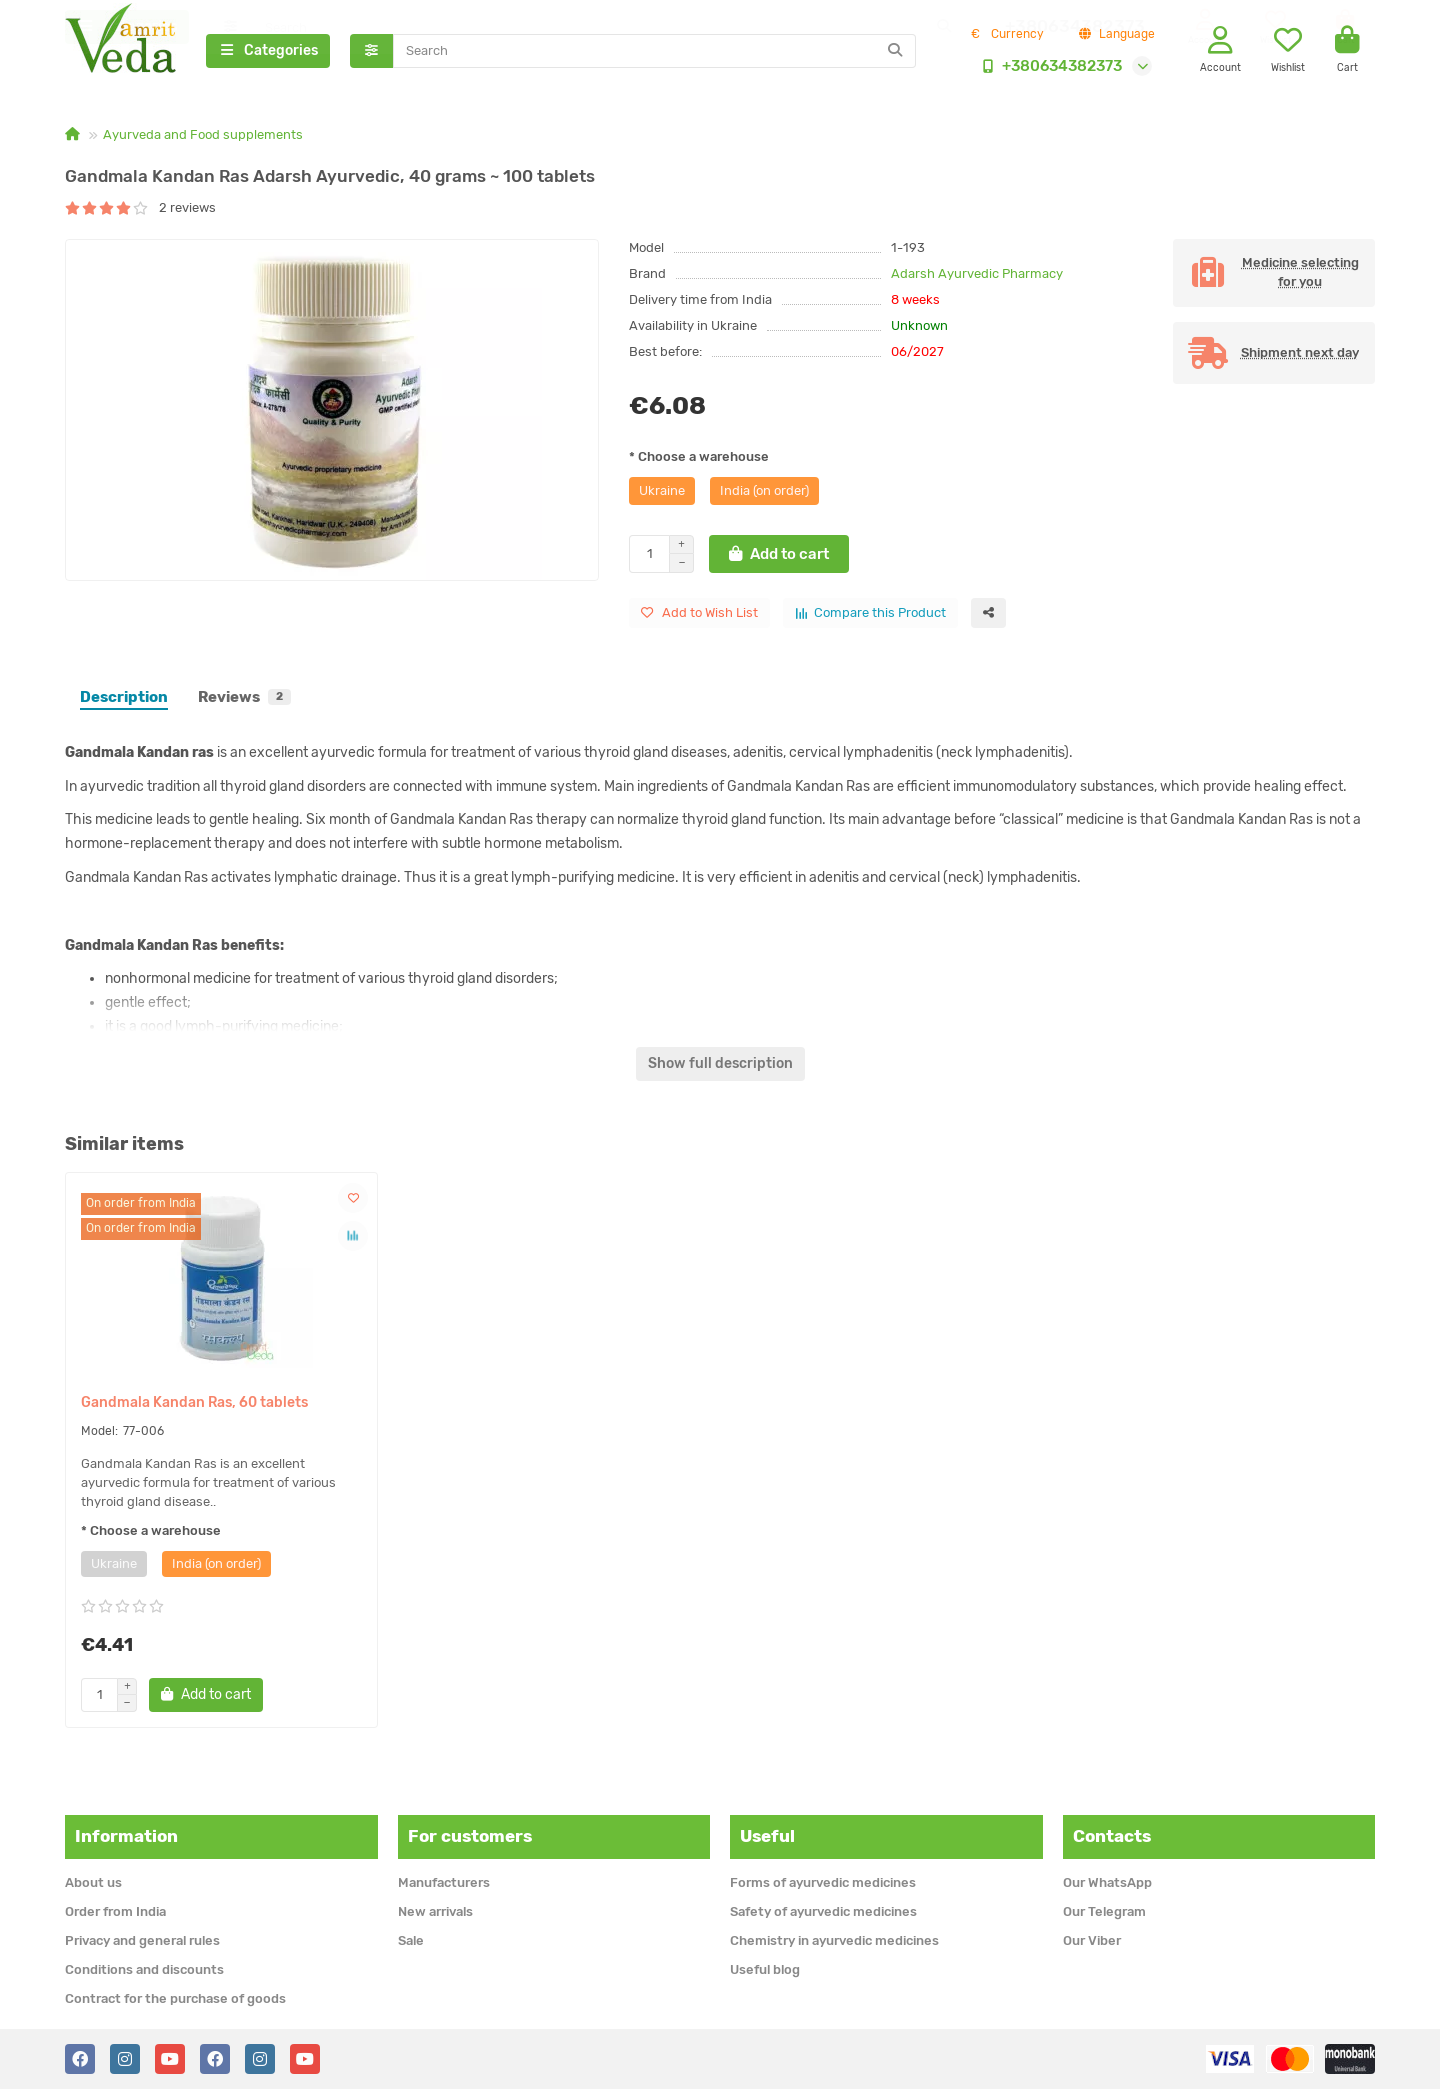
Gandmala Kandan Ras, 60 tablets (194, 1404)
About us (93, 1882)
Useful (767, 1836)
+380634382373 (1048, 67)
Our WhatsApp (1107, 1882)
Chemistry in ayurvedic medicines (834, 1940)
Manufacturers (444, 1882)
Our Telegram (1104, 1911)
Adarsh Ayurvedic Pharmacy (977, 275)
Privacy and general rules (142, 1940)
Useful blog (765, 1969)
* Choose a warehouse (699, 458)
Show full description (720, 1065)
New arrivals (435, 1911)
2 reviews (140, 209)
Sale (411, 1940)
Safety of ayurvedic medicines (823, 1911)
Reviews (244, 699)
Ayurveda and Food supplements (203, 136)
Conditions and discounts (144, 1969)
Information (126, 1836)
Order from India (115, 1911)
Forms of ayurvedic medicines (823, 1882)
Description (124, 699)
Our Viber (1092, 1940)
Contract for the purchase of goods (175, 1998)
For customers (470, 1836)
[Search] (655, 52)
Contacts (1112, 1836)
